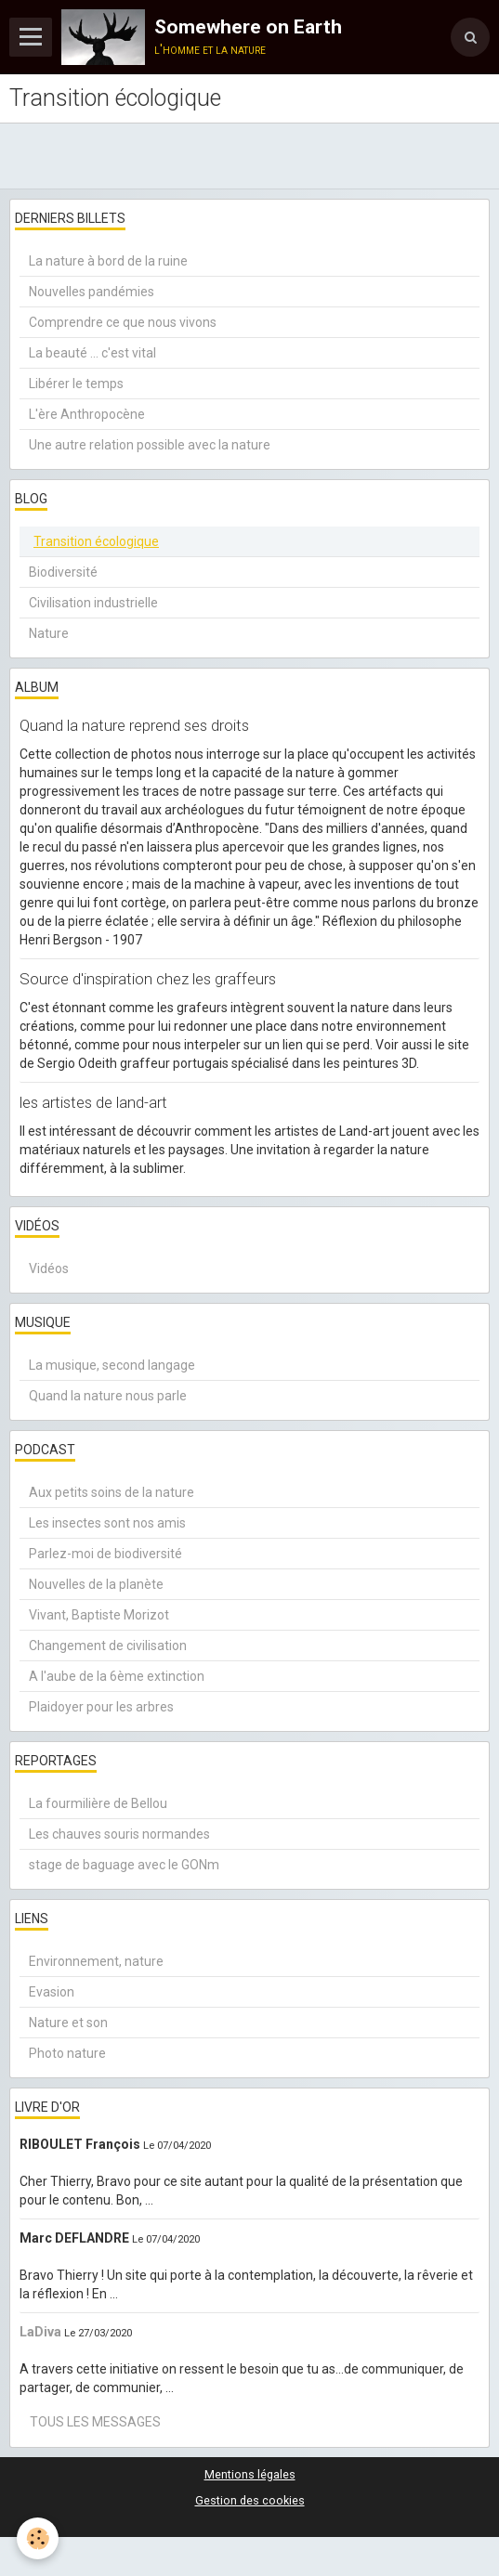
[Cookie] (38, 2538)
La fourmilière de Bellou (98, 1803)
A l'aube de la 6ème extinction (116, 1676)
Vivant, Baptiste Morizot (99, 1614)
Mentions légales (249, 2474)
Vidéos (49, 1268)
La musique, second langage (112, 1365)
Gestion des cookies (250, 2500)
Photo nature (67, 2053)
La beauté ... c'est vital (92, 352)
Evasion (51, 1991)
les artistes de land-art (93, 1102)
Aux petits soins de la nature (111, 1492)
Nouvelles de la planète (96, 1584)
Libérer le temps (76, 383)
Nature (49, 633)
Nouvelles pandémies (91, 291)
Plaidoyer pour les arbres (101, 1706)
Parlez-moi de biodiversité (105, 1553)
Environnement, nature (96, 1961)
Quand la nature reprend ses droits (134, 725)
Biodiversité (63, 572)
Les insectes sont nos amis (107, 1523)
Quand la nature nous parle (108, 1395)
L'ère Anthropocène (87, 414)
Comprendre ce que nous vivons (123, 322)
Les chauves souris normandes (119, 1834)
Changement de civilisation (108, 1645)
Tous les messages (95, 2421)
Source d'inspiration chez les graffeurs (148, 978)
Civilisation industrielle (93, 602)
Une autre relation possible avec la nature (149, 444)
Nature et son (68, 2022)
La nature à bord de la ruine (108, 261)
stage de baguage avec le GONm (124, 1864)
